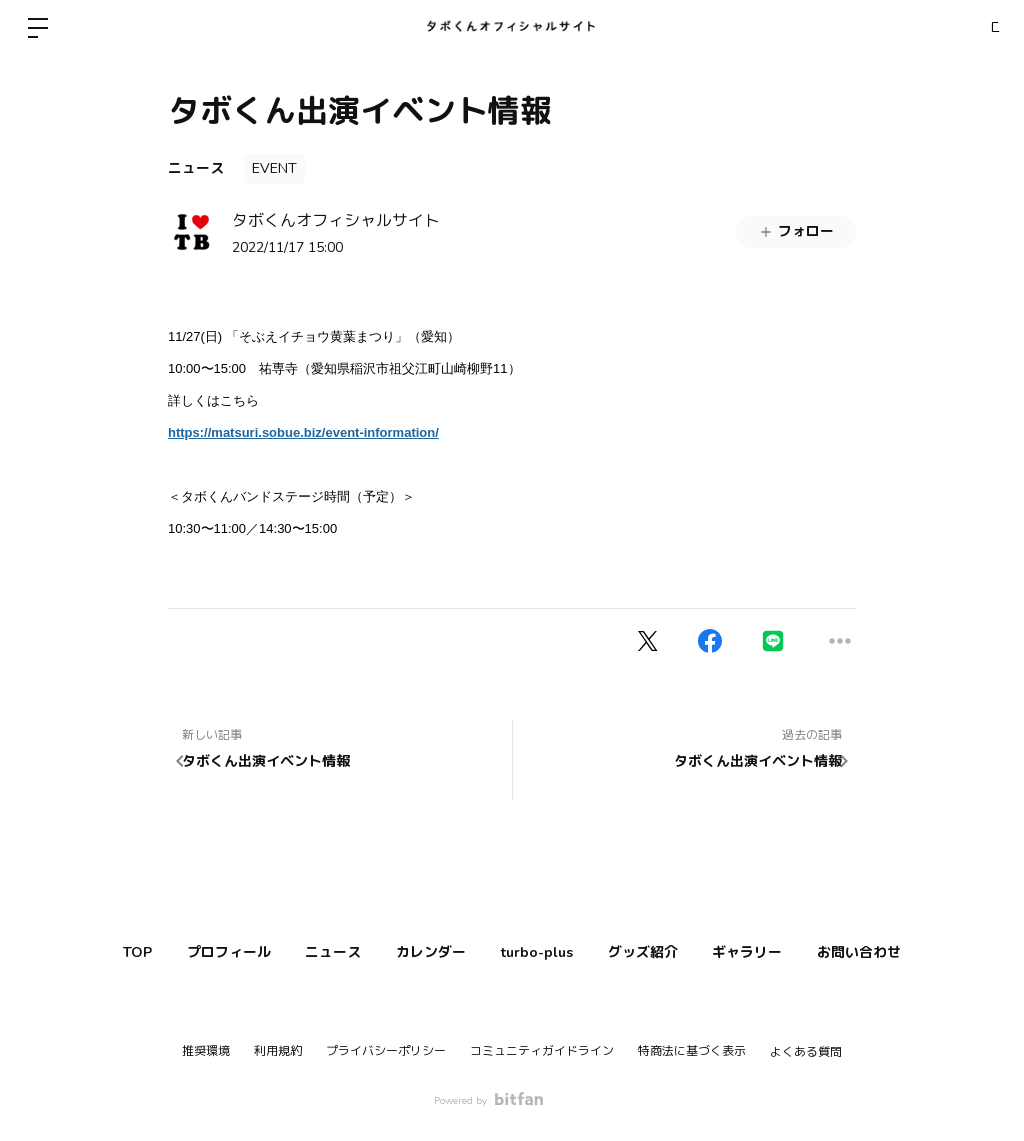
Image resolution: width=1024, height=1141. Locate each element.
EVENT (274, 168)
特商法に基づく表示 (692, 1051)
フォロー (796, 231)
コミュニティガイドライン (542, 1051)
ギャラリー (786, 952)
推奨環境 (206, 1051)
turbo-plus (545, 952)
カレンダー (424, 952)
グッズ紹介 (666, 952)
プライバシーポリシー (386, 1051)
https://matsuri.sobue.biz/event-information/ (303, 432)
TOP (84, 952)
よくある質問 (806, 1052)
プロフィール (191, 952)
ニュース (196, 168)
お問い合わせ (913, 952)
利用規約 (278, 1051)
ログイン (964, 28)
